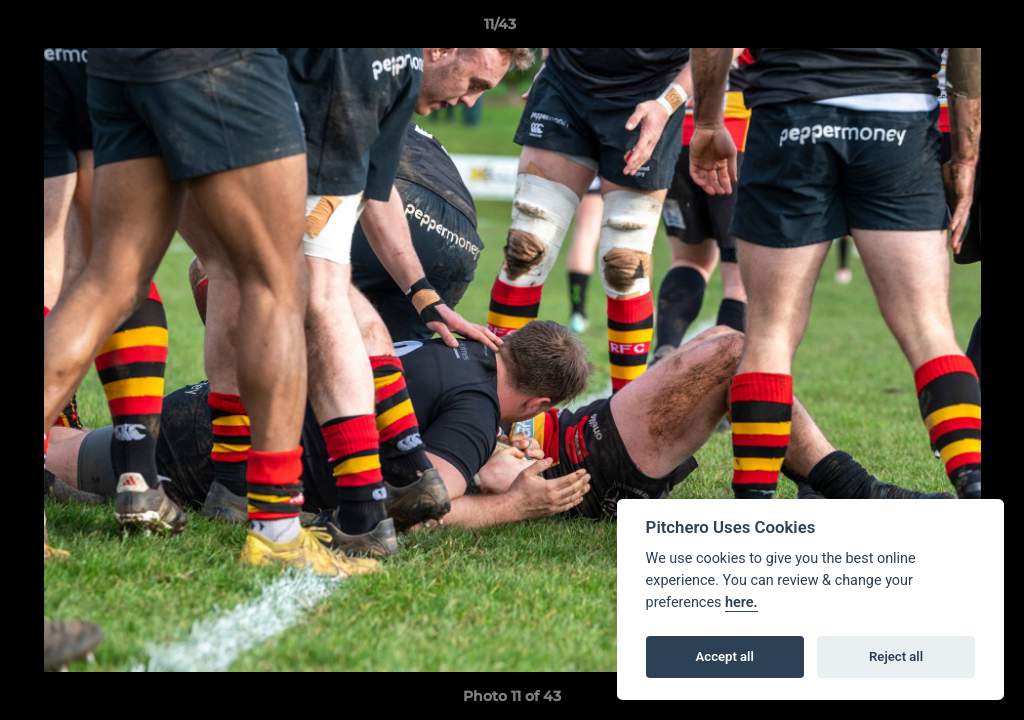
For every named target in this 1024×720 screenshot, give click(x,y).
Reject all (896, 656)
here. (741, 602)
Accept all (725, 656)
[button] (940, 29)
